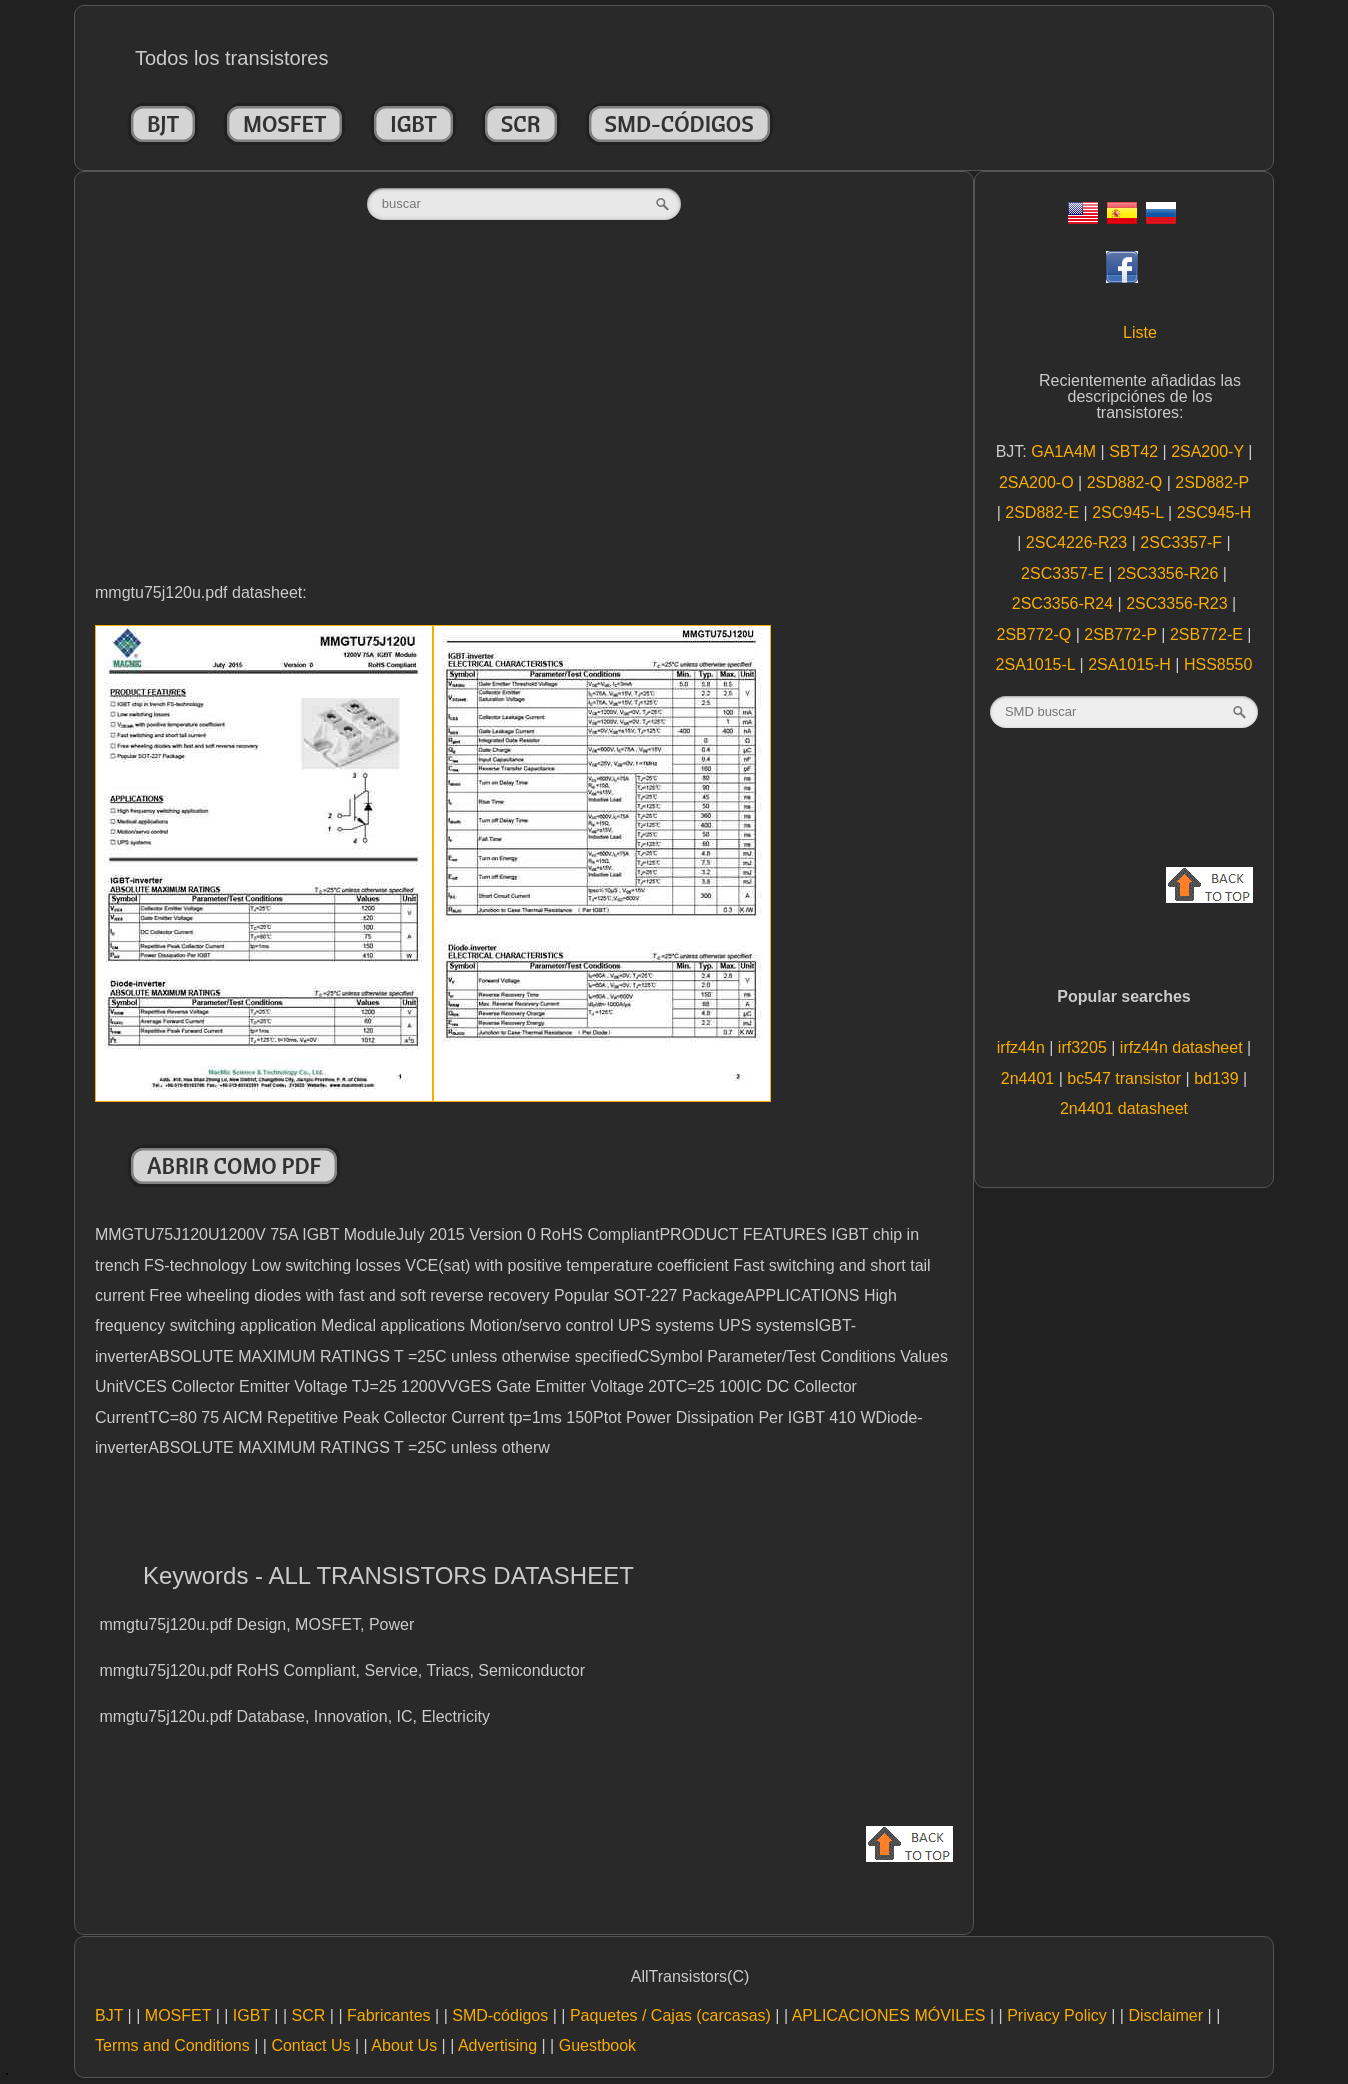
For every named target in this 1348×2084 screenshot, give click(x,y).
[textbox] (524, 204)
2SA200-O (1038, 482)
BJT (163, 124)
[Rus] (1161, 218)
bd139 (1218, 1078)
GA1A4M (1065, 451)
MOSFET (284, 124)
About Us (404, 2045)
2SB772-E (1208, 634)
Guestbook (597, 2045)
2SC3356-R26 (1170, 573)
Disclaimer (1165, 2015)
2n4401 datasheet (1124, 1108)
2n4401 (1030, 1078)
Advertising (497, 2045)
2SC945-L (1130, 512)
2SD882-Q (1127, 482)
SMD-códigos (679, 124)
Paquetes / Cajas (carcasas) (670, 2015)
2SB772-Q (1035, 634)
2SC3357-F (1183, 542)
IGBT (413, 124)
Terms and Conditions (172, 2045)
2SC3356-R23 (1179, 603)
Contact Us (310, 2045)
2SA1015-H (1131, 664)
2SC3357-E (1064, 573)
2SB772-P (1122, 634)
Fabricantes (389, 2015)
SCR (521, 124)
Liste (1140, 332)
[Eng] (1083, 218)
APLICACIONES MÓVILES (889, 2015)
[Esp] (1122, 218)
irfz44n (1023, 1047)
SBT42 (1135, 451)
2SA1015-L (1038, 664)
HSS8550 (1218, 664)
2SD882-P (1212, 482)
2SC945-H (1214, 512)
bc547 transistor (1126, 1078)
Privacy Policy (1057, 2015)
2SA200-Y (1209, 451)
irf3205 (1084, 1047)
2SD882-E (1044, 512)
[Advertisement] (524, 422)
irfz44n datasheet (1183, 1047)
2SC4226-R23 (1079, 542)
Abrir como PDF (234, 1166)
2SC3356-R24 (1065, 603)
